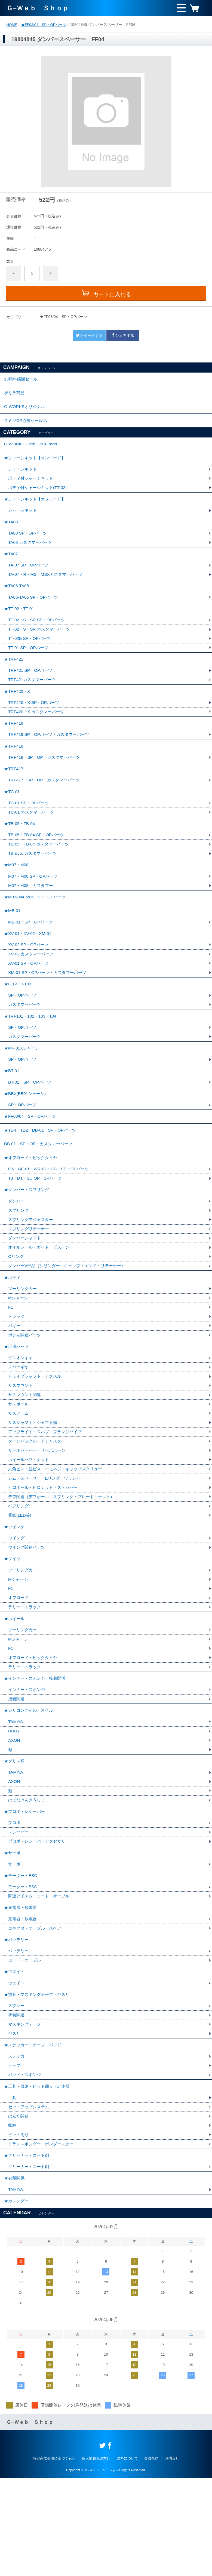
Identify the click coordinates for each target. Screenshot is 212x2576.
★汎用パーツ (17, 1403)
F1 (10, 1362)
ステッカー (19, 2146)
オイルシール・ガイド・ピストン (40, 1299)
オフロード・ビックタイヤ (34, 1726)
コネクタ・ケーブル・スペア (36, 2011)
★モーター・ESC (21, 1955)
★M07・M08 (17, 894)
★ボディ (12, 1331)
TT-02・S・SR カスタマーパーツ (40, 645)
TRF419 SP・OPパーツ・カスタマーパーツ (51, 756)
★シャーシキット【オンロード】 (36, 464)
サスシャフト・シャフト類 (34, 1482)
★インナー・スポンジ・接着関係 (36, 1748)
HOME (12, 24)
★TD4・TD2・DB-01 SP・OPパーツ (42, 1176)
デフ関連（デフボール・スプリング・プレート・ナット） (64, 1558)
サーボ (14, 1943)
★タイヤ (12, 1623)
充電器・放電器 (23, 2001)
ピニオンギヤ (21, 1415)
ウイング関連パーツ (27, 1611)
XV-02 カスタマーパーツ (32, 989)
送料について (127, 2556)
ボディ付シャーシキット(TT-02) (39, 495)
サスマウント (21, 1443)
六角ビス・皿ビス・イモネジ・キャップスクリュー (58, 1529)
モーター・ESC (23, 1967)
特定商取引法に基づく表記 (54, 2556)
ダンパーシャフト (25, 1290)
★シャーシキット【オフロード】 (36, 508)
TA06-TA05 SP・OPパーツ (34, 612)
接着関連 (17, 1770)
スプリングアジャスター (32, 1271)
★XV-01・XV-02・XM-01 (29, 967)
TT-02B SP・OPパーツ (30, 655)
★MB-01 (12, 943)
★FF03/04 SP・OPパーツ (45, 24)
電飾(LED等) (20, 1577)
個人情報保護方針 (96, 2556)
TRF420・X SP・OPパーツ (35, 723)
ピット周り (19, 2228)
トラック (17, 1371)
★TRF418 (14, 769)
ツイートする (89, 335)
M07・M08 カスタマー (32, 916)
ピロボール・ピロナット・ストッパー (45, 1548)
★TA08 (11, 532)
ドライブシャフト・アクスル (36, 1434)
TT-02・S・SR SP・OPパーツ (38, 636)
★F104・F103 (18, 1020)
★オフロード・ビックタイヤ (32, 1206)
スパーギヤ (19, 1424)
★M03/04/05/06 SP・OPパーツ (36, 928)
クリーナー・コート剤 (30, 2261)
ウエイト (17, 2069)
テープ (14, 2156)
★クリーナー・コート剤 (28, 2249)
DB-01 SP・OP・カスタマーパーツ (40, 1191)
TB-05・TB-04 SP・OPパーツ (37, 863)
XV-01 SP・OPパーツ (29, 999)
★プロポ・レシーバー (26, 1888)
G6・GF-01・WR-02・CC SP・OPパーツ (50, 1218)
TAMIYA (16, 1794)
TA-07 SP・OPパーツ (29, 578)
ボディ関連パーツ (25, 1391)
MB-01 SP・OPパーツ (31, 955)
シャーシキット (23, 476)
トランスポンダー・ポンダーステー (43, 2237)
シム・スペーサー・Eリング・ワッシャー (49, 1539)
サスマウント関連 (25, 1453)
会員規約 (151, 2556)
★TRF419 (14, 744)
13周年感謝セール (21, 379)
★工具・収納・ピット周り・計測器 (39, 2177)
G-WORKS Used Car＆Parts (32, 449)
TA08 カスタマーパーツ (31, 553)
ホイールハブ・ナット (30, 1520)
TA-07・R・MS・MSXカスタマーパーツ (47, 587)
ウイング (17, 1601)
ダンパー (17, 1252)
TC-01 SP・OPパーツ (29, 829)
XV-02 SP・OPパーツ (29, 979)
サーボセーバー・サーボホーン (38, 1510)
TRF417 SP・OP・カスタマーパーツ (46, 805)
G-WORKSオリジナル (25, 409)
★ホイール (15, 1686)
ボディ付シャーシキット (32, 486)
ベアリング (19, 1568)
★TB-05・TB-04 (20, 851)
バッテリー (19, 2035)
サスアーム (19, 1472)
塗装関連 (17, 2103)
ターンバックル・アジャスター (38, 1501)
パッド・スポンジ (25, 2165)
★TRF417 (14, 793)
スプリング (19, 1261)
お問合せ (172, 2556)
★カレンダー (17, 2298)
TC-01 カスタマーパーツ (32, 839)
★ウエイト (15, 2057)
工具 (12, 2189)
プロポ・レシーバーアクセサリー (40, 1919)
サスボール (19, 1463)
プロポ (14, 1900)
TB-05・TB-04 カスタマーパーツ (40, 873)
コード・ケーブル (25, 2045)
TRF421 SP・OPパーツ (31, 689)
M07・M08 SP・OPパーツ (34, 906)
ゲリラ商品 (15, 394)
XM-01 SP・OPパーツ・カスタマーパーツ (49, 1008)
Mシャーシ (18, 1352)
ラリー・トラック (25, 1673)
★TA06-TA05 (17, 600)
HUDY (14, 1803)
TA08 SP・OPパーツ (28, 544)
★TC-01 (12, 817)
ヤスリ (14, 2122)
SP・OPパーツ (23, 1032)
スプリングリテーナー (30, 1280)
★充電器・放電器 (21, 1989)
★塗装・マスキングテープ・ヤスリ (39, 2081)
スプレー (17, 2093)
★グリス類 (15, 1835)
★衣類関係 (15, 2274)
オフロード (19, 1664)
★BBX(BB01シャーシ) (26, 1137)
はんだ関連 (19, 2208)
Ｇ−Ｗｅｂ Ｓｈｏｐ (37, 8)
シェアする (122, 335)
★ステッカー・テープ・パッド (34, 2134)
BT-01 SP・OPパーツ (31, 1124)
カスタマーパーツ (25, 1042)
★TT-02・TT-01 (20, 624)
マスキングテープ (25, 2112)
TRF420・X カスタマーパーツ (37, 732)
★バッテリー (17, 2023)
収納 (12, 2218)
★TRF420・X (17, 711)
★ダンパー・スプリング (28, 1240)
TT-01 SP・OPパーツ (29, 664)
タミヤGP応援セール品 (27, 424)
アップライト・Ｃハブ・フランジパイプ (47, 1491)
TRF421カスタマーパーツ (33, 698)
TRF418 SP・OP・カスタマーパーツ (46, 781)
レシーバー (19, 1909)
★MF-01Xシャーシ (22, 1088)
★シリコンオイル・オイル (30, 1782)
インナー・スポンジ (27, 1760)
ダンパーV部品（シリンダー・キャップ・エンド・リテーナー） (70, 1319)
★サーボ (12, 1931)
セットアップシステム (30, 2199)
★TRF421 (14, 677)
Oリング (16, 1309)
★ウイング (15, 1589)
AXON (14, 1813)
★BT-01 (12, 1112)
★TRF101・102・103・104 (31, 1054)
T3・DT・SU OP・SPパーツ (36, 1227)
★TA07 (11, 566)
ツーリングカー (23, 1343)
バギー (14, 1381)
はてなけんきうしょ (27, 1875)
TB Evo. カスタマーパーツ (34, 882)
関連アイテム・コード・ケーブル (40, 1977)
